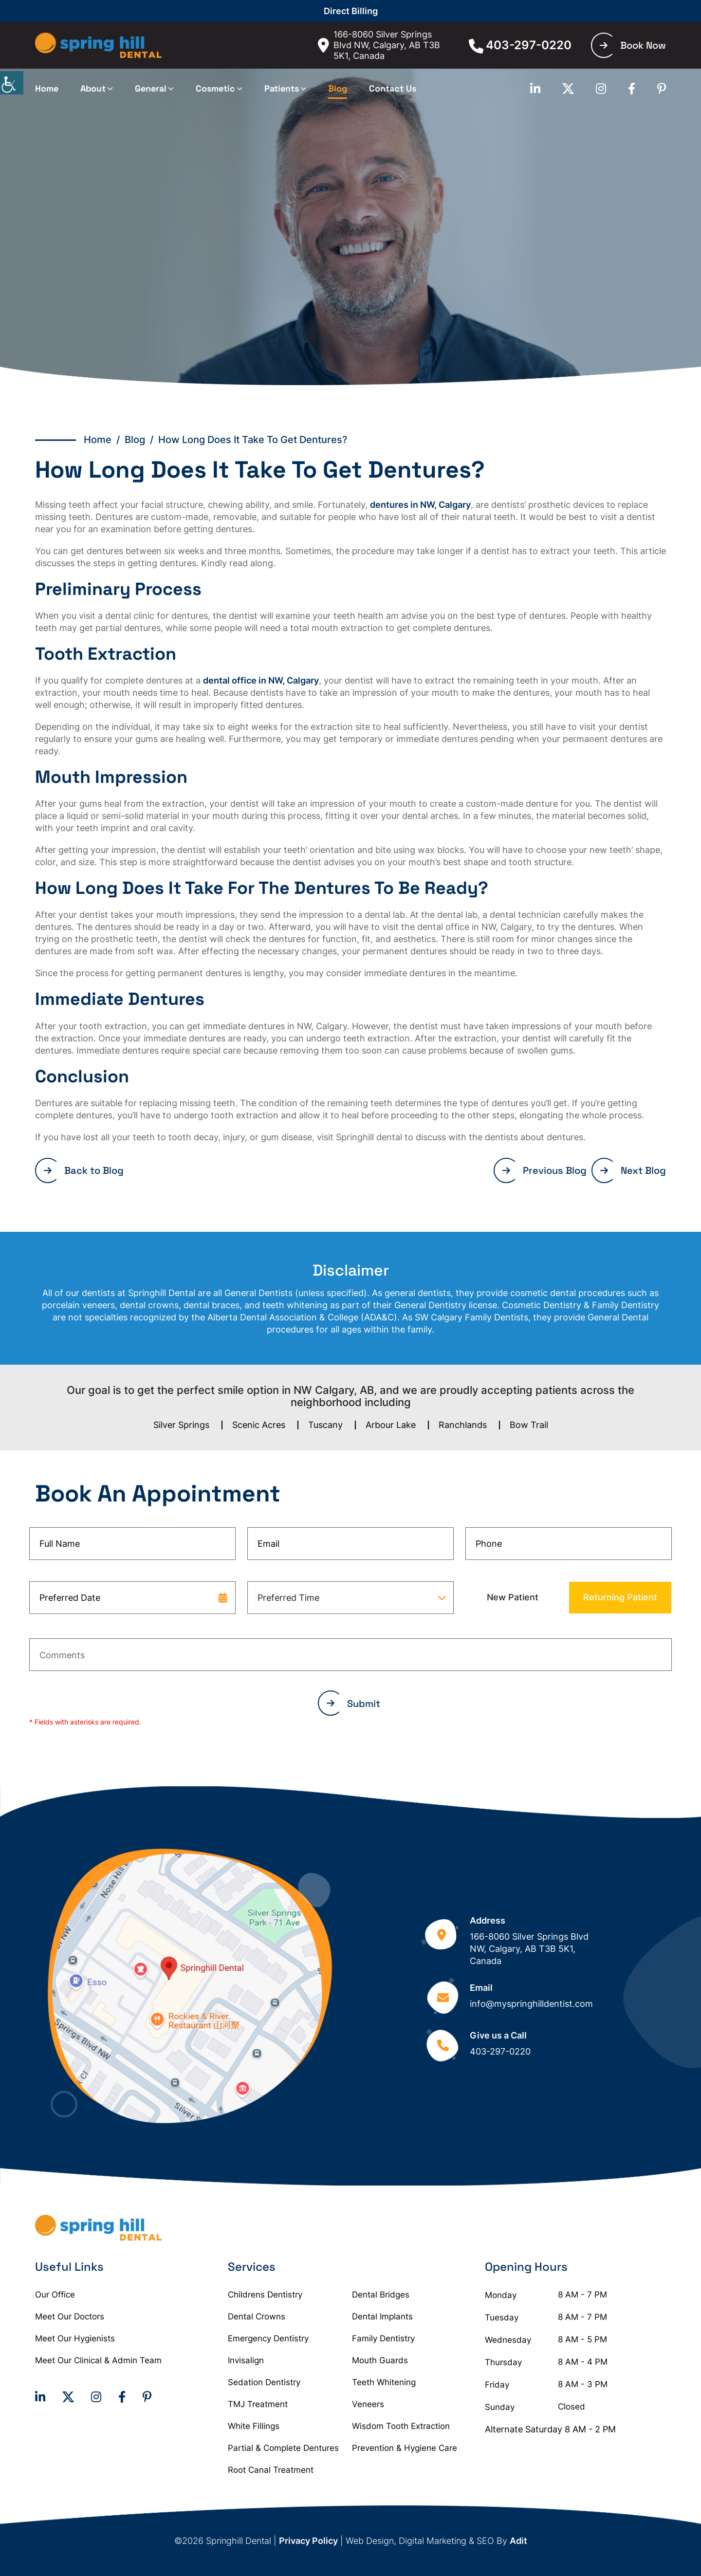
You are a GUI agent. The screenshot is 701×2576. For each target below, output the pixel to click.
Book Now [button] (633, 45)
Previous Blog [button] (544, 1170)
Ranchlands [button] (463, 1425)
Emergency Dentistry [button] (268, 2338)
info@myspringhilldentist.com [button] (531, 2004)
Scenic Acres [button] (258, 1425)
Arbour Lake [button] (391, 1425)
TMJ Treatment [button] (258, 2404)
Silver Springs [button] (181, 1425)
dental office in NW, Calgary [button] (261, 680)
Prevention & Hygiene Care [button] (404, 2448)
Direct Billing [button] (351, 11)
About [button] (93, 88)
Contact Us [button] (392, 88)
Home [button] (46, 88)
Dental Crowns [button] (256, 2316)
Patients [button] (281, 88)
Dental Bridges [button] (380, 2294)
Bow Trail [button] (529, 1425)
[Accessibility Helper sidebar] (11, 82)
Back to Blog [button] (84, 1170)
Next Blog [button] (633, 1170)
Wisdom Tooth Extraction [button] (401, 2426)
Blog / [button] (141, 439)
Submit (353, 1703)
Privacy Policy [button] (308, 2541)
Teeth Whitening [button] (384, 2382)
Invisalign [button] (246, 2360)
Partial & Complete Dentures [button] (283, 2448)
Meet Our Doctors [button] (69, 2316)
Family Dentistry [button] (383, 2338)
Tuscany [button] (325, 1425)
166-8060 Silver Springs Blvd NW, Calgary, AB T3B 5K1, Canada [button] (379, 45)
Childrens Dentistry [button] (265, 2294)
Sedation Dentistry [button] (264, 2382)
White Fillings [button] (253, 2426)
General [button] (150, 88)
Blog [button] (337, 88)
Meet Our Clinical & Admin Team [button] (98, 2360)
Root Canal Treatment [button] (271, 2470)
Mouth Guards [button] (380, 2360)
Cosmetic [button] (215, 88)
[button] (98, 45)
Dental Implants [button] (382, 2316)
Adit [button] (518, 2541)
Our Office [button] (55, 2294)
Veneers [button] (368, 2404)
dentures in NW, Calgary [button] (420, 505)
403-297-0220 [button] (520, 45)
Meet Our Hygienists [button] (75, 2338)
